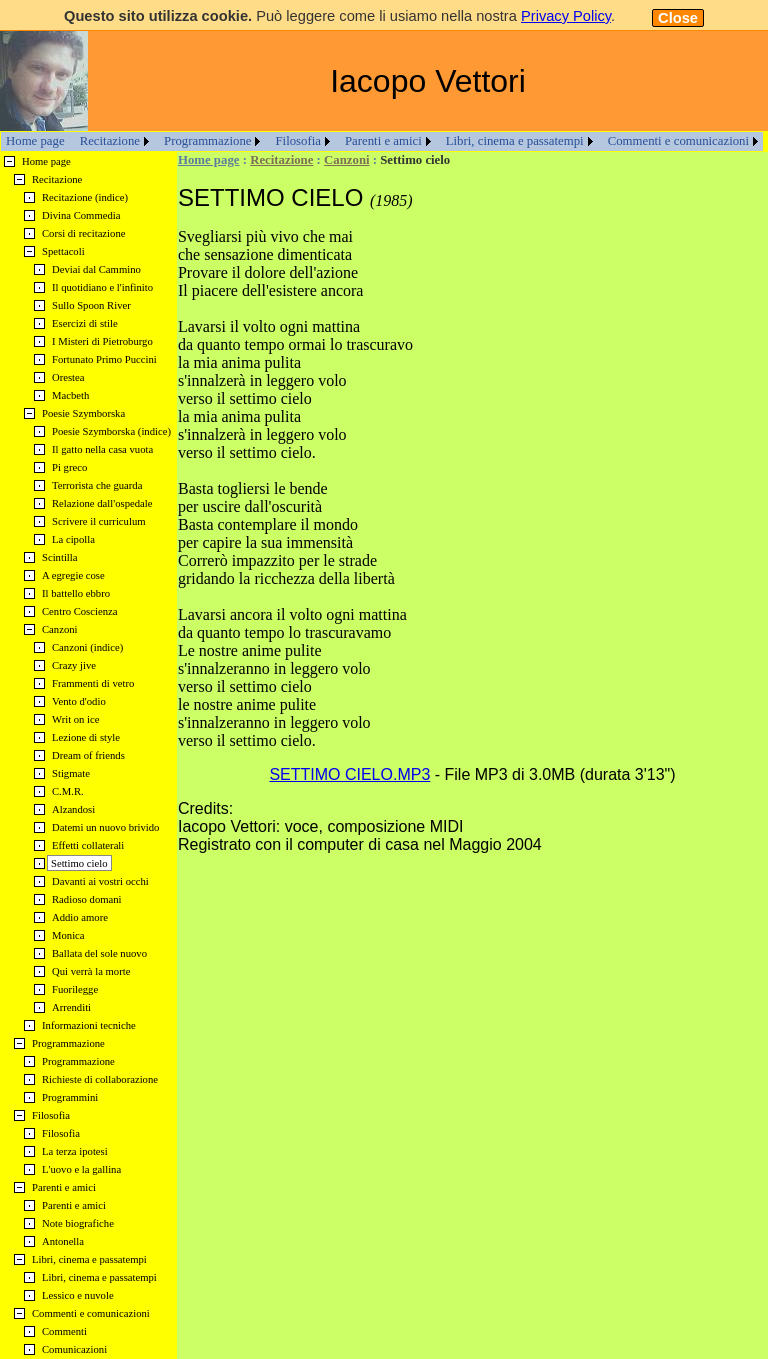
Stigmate (71, 773)
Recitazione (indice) (85, 197)
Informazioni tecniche (89, 1025)
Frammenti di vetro (93, 683)
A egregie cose (73, 575)
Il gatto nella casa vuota (102, 449)
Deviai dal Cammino (96, 269)
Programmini (70, 1097)
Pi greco (69, 467)
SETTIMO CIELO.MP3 (349, 774)
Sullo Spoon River (91, 305)
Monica (68, 935)
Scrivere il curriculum (99, 521)
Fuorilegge (75, 989)
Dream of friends (88, 755)
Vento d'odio (79, 701)
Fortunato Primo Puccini (104, 359)
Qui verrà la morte (91, 971)
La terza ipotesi (75, 1151)
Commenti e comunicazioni (678, 141)
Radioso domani (87, 899)
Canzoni (347, 160)
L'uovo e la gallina (81, 1169)
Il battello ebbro (76, 593)
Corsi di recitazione (83, 233)
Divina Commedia (81, 215)
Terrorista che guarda (97, 485)
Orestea (68, 377)
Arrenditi (71, 1007)
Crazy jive (74, 665)
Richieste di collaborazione (100, 1079)
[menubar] (382, 141)
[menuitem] (35, 141)
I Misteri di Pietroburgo (102, 341)
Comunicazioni (74, 1349)
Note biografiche (78, 1223)
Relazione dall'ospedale (102, 503)
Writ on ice (76, 719)
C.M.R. (68, 791)
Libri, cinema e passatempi (515, 141)
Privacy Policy (566, 16)
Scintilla (60, 557)
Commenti (64, 1331)
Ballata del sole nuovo (99, 953)
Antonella (63, 1241)
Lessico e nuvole (78, 1295)
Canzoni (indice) (87, 647)
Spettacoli (63, 251)
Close (678, 18)
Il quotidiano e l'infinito (102, 287)
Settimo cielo (79, 863)
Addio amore (80, 917)
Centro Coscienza (79, 611)
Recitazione (110, 141)
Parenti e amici (383, 141)
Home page (35, 141)
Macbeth (70, 395)
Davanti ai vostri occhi (100, 881)
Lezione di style (86, 737)
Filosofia (298, 141)
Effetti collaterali (88, 845)
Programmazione (207, 141)
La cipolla (73, 539)
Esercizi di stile (85, 323)
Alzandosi (73, 809)
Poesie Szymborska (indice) (111, 431)
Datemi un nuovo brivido (105, 827)
